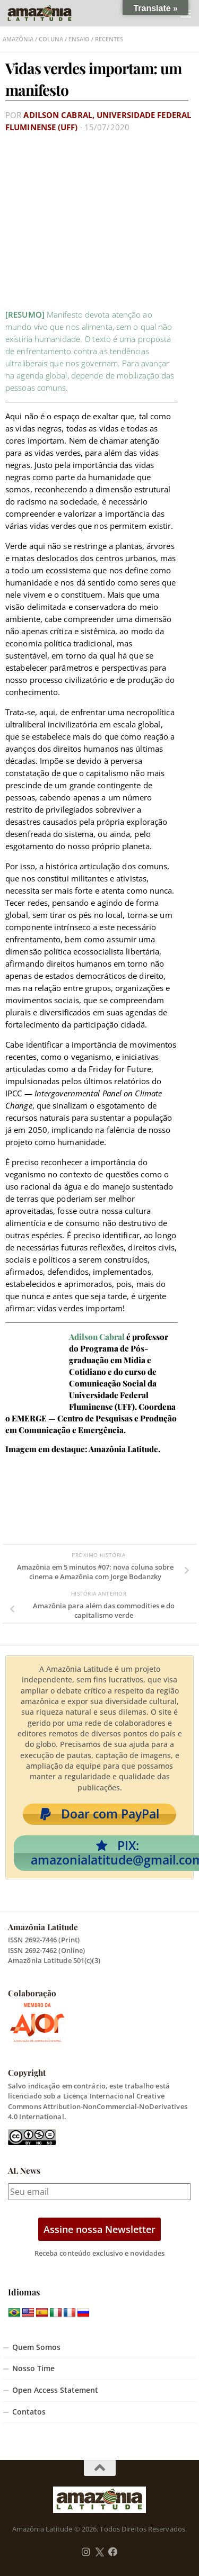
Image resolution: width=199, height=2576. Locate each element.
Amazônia (18, 39)
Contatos (29, 2412)
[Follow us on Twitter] (99, 2552)
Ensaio (79, 39)
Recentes (109, 39)
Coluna (51, 39)
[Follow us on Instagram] (86, 2552)
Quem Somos (36, 2347)
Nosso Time (33, 2368)
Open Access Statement (55, 2390)
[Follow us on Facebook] (113, 2552)
